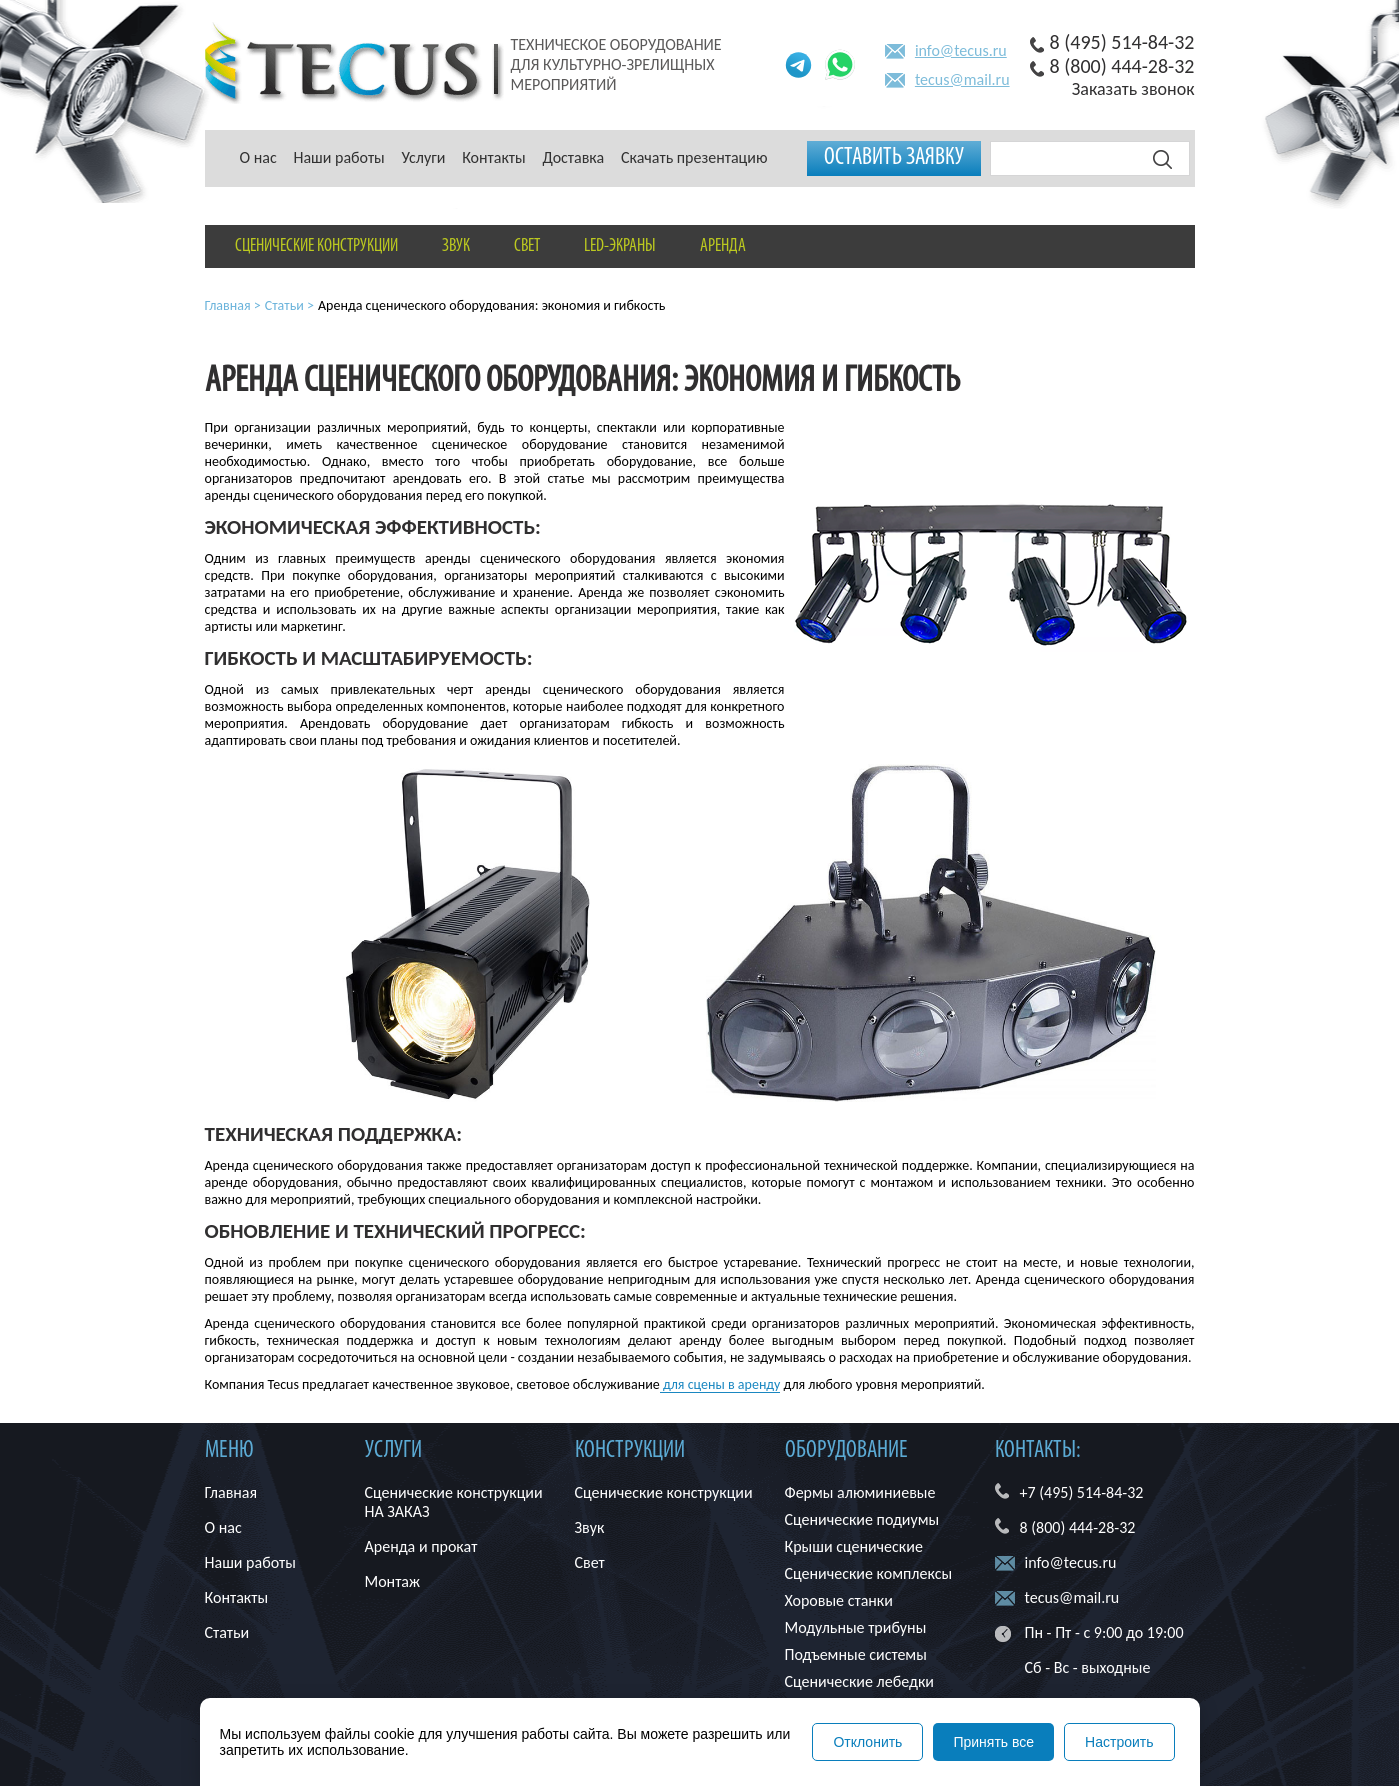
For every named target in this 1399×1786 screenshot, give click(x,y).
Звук (456, 246)
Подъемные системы (856, 1654)
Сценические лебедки (859, 1681)
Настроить (1119, 1742)
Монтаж (393, 1581)
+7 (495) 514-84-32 (1082, 1492)
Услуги (424, 157)
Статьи (227, 1632)
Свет (527, 246)
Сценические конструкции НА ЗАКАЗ (454, 1502)
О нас (258, 157)
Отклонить (867, 1742)
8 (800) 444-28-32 (1122, 66)
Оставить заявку (894, 158)
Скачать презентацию (694, 157)
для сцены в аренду (720, 1384)
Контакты (494, 157)
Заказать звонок (1133, 89)
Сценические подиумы (862, 1519)
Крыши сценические (854, 1546)
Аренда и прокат (421, 1546)
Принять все (993, 1742)
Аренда (723, 246)
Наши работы (338, 157)
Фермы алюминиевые (860, 1492)
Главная (231, 1492)
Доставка (573, 157)
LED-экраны (620, 246)
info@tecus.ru (961, 50)
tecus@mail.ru (962, 79)
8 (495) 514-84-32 (1122, 42)
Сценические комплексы (869, 1573)
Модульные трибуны (856, 1627)
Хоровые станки (839, 1600)
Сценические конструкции (316, 246)
